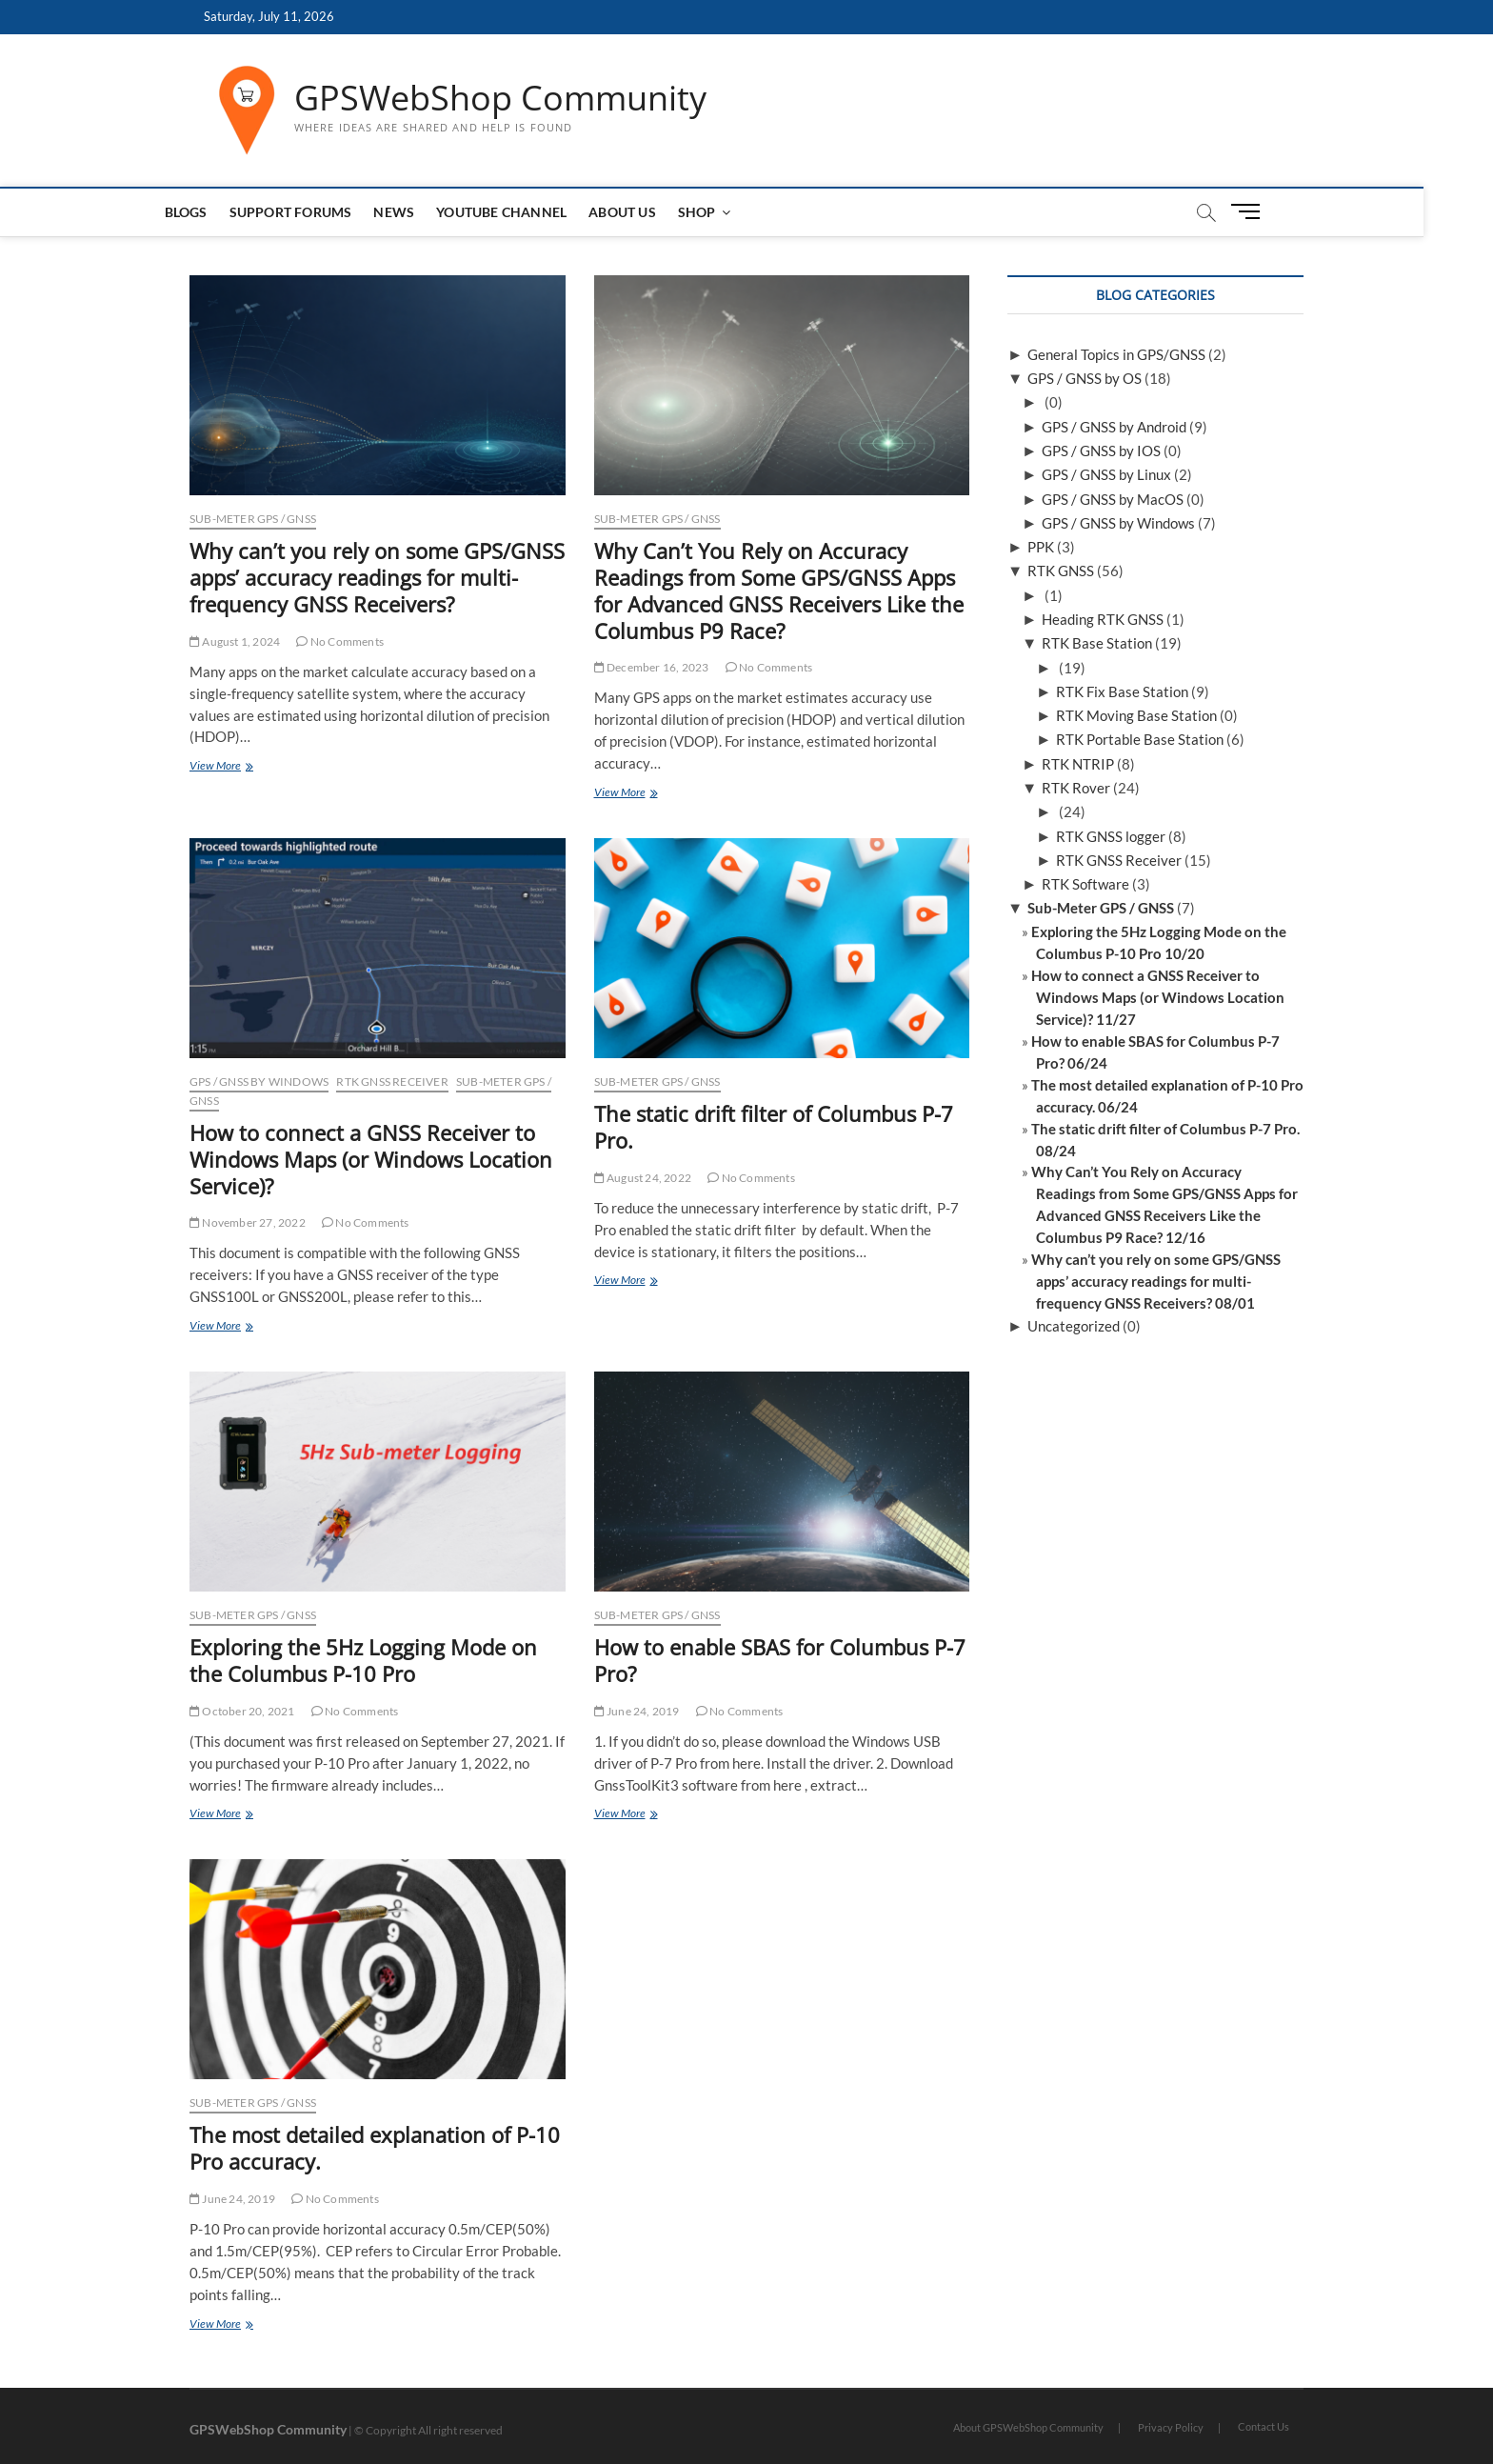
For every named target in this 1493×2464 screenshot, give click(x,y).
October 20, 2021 (242, 1711)
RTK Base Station (1097, 642)
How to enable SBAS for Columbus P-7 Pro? (779, 1660)
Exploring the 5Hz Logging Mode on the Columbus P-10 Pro (363, 1660)
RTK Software (1085, 883)
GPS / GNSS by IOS (1101, 450)
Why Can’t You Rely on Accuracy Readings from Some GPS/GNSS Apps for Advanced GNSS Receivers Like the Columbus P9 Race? (779, 590)
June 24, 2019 (637, 1711)
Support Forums (325, 212)
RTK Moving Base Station (1136, 715)
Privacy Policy (1171, 2427)
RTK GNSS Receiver (392, 1081)
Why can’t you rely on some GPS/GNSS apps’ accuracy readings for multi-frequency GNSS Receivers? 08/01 (1156, 1281)
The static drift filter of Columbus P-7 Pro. (773, 1126)
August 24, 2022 (642, 1178)
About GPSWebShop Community (1028, 2427)
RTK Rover (1076, 787)
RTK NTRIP (1078, 763)
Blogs (220, 212)
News (428, 212)
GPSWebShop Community (500, 98)
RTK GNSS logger (1110, 836)
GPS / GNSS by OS (1084, 378)
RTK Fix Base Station (1122, 691)
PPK (1040, 546)
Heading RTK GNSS (1103, 619)
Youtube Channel (536, 212)
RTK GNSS (1060, 570)
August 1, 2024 (234, 641)
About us (657, 212)
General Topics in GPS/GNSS (1116, 354)
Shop (731, 212)
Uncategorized (1073, 1325)
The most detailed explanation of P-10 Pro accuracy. (374, 2147)
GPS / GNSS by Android (1114, 426)
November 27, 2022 (247, 1222)
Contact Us (1263, 2426)
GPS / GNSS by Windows (258, 1081)
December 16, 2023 (651, 667)
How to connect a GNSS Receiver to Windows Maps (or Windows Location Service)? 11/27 (1157, 997)
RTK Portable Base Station (1140, 739)
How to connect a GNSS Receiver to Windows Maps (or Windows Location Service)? (370, 1159)
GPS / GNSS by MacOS (1113, 499)
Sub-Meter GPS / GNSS (252, 518)
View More (239, 767)
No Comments (340, 641)
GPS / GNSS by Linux (1106, 474)
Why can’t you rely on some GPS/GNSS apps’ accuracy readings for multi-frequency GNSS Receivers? (377, 577)
